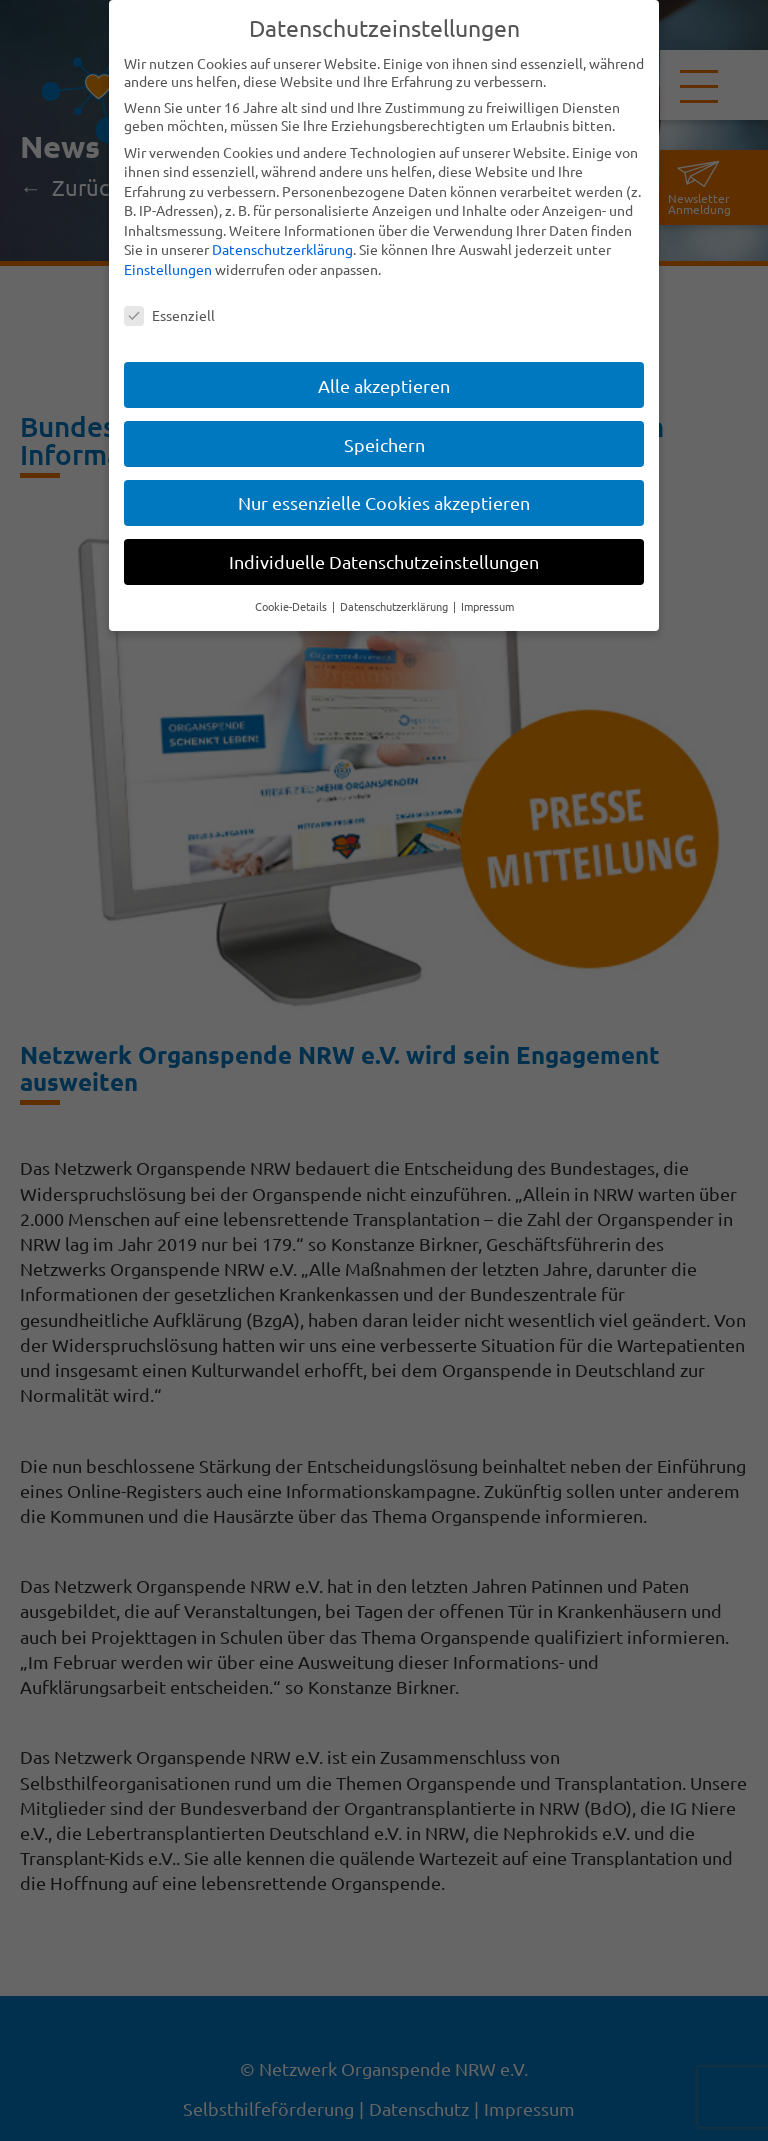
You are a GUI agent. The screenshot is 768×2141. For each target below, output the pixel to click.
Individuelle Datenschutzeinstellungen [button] (384, 561)
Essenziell (169, 315)
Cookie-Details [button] (292, 606)
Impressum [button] (487, 606)
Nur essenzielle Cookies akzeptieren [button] (384, 502)
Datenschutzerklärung (282, 249)
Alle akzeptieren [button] (384, 384)
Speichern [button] (384, 443)
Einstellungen (168, 269)
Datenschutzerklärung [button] (395, 606)
